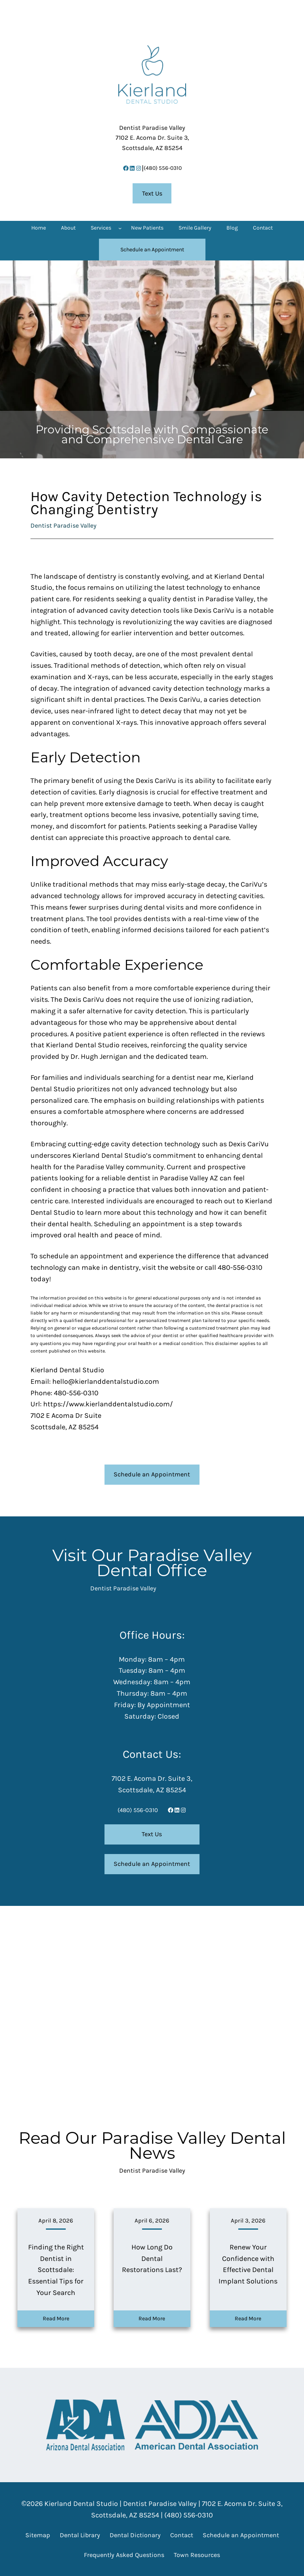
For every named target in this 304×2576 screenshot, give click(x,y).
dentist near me (197, 1077)
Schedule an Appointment (152, 1474)
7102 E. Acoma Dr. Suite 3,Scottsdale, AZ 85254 (152, 138)
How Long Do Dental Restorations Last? (152, 2258)
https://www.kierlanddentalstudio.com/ (108, 1404)
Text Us (152, 193)
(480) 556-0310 (163, 168)
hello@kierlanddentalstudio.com (105, 1381)
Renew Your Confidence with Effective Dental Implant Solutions (247, 2264)
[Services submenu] (120, 228)
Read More (56, 2318)
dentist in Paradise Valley (213, 599)
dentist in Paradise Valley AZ (172, 1178)
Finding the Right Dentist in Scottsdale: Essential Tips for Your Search (56, 2270)
